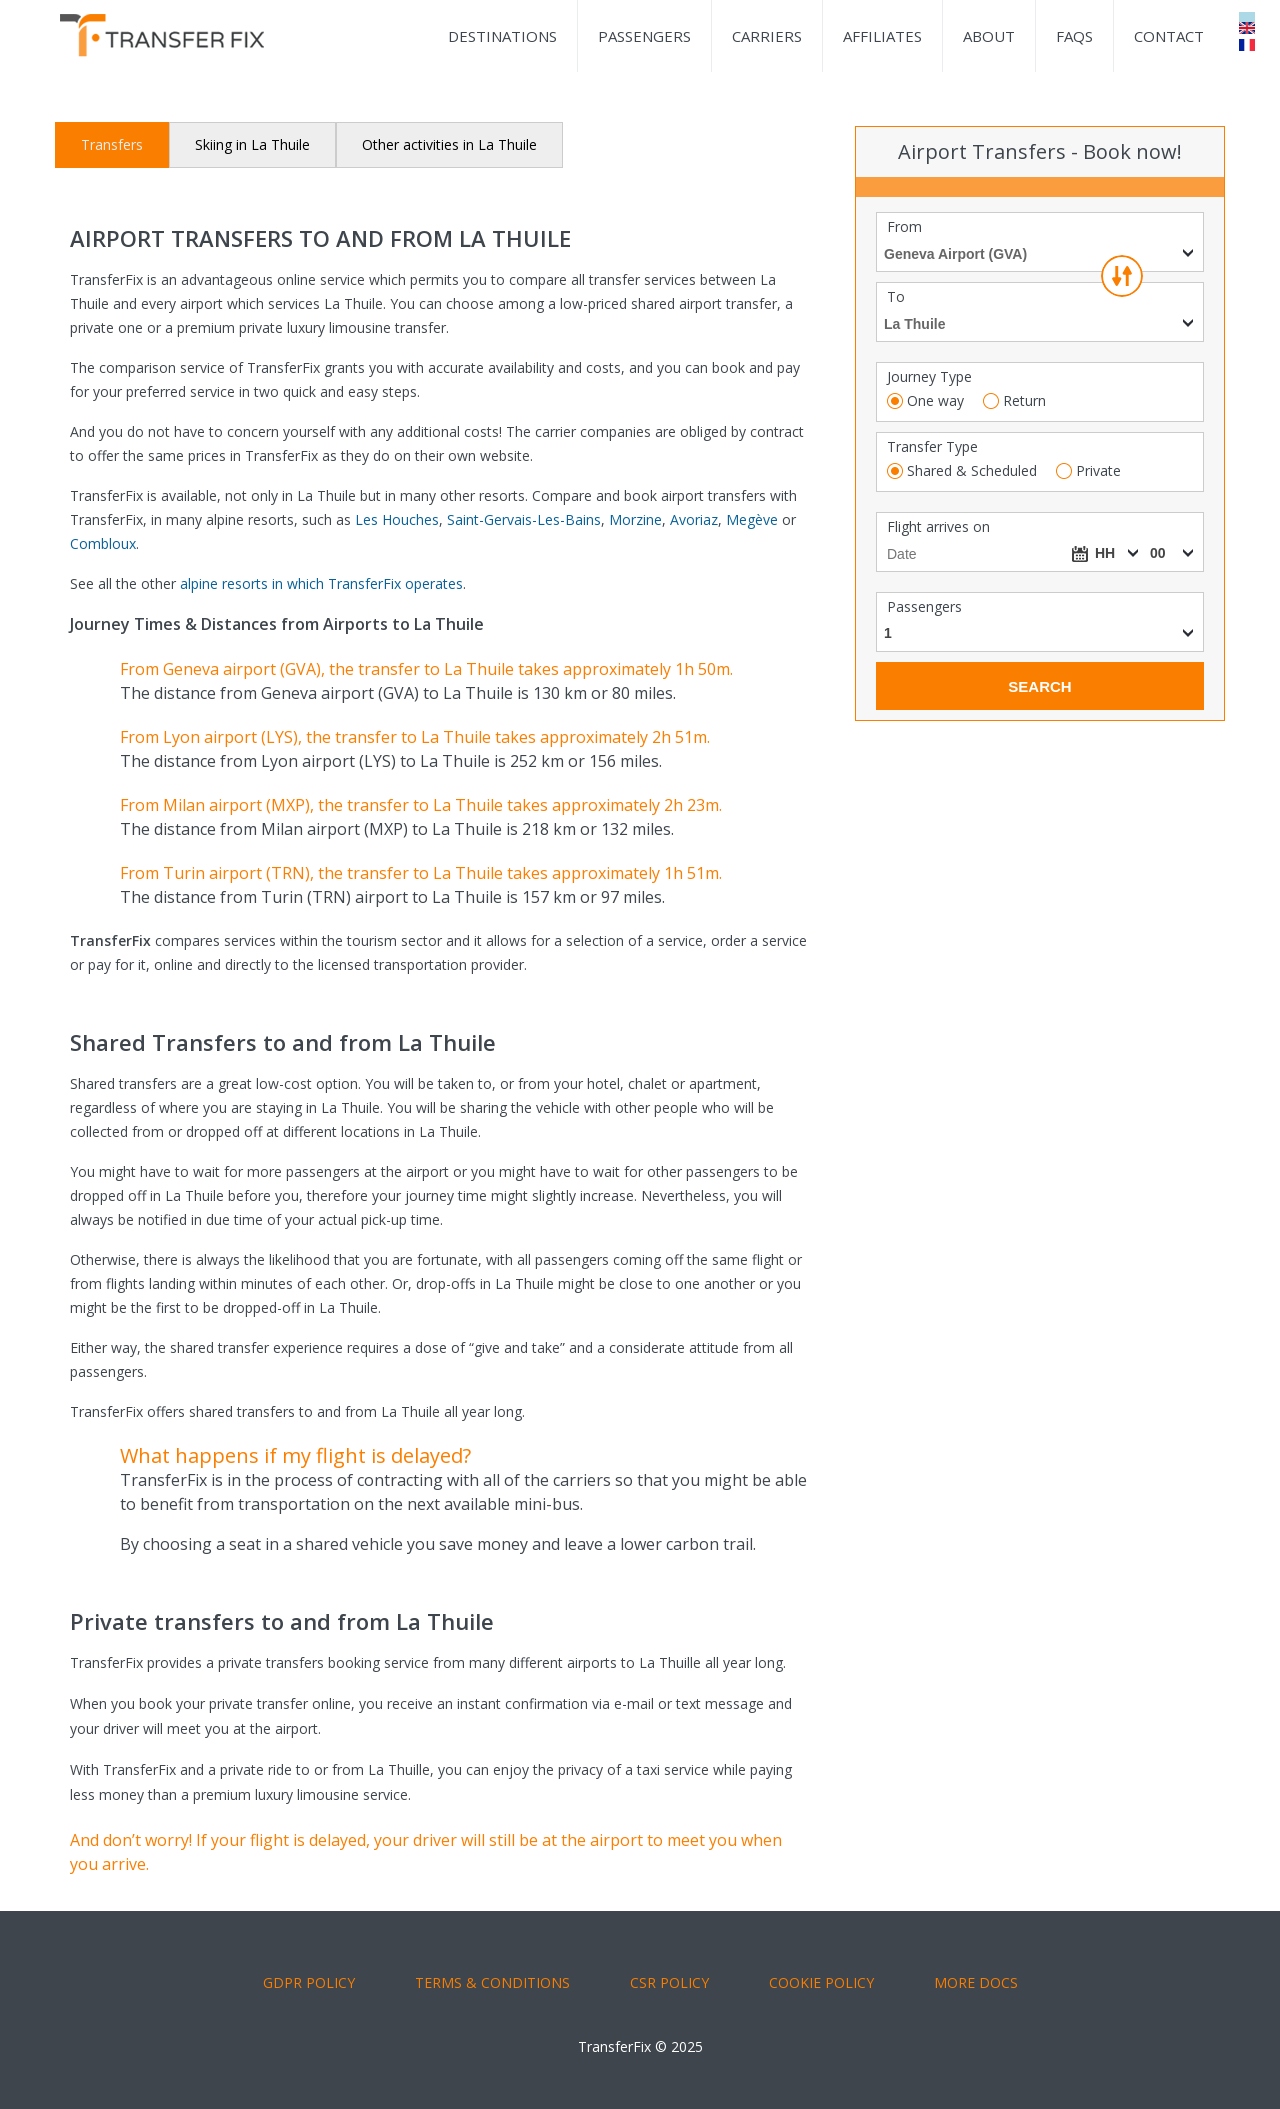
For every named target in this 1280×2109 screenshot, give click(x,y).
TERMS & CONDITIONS (492, 1982)
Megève (752, 519)
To (896, 297)
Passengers (644, 36)
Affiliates (882, 36)
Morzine (635, 519)
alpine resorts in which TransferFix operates (321, 583)
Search (1039, 686)
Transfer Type (932, 447)
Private (1098, 471)
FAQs (1074, 36)
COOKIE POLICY (821, 1982)
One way (935, 401)
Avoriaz (694, 519)
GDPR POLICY (309, 1982)
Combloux (103, 543)
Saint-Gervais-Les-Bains (524, 519)
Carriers (767, 36)
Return (1024, 401)
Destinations (502, 36)
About (989, 36)
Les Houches (397, 519)
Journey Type (929, 377)
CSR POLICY (669, 1982)
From (904, 227)
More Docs (976, 1982)
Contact (1169, 36)
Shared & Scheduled (972, 471)
